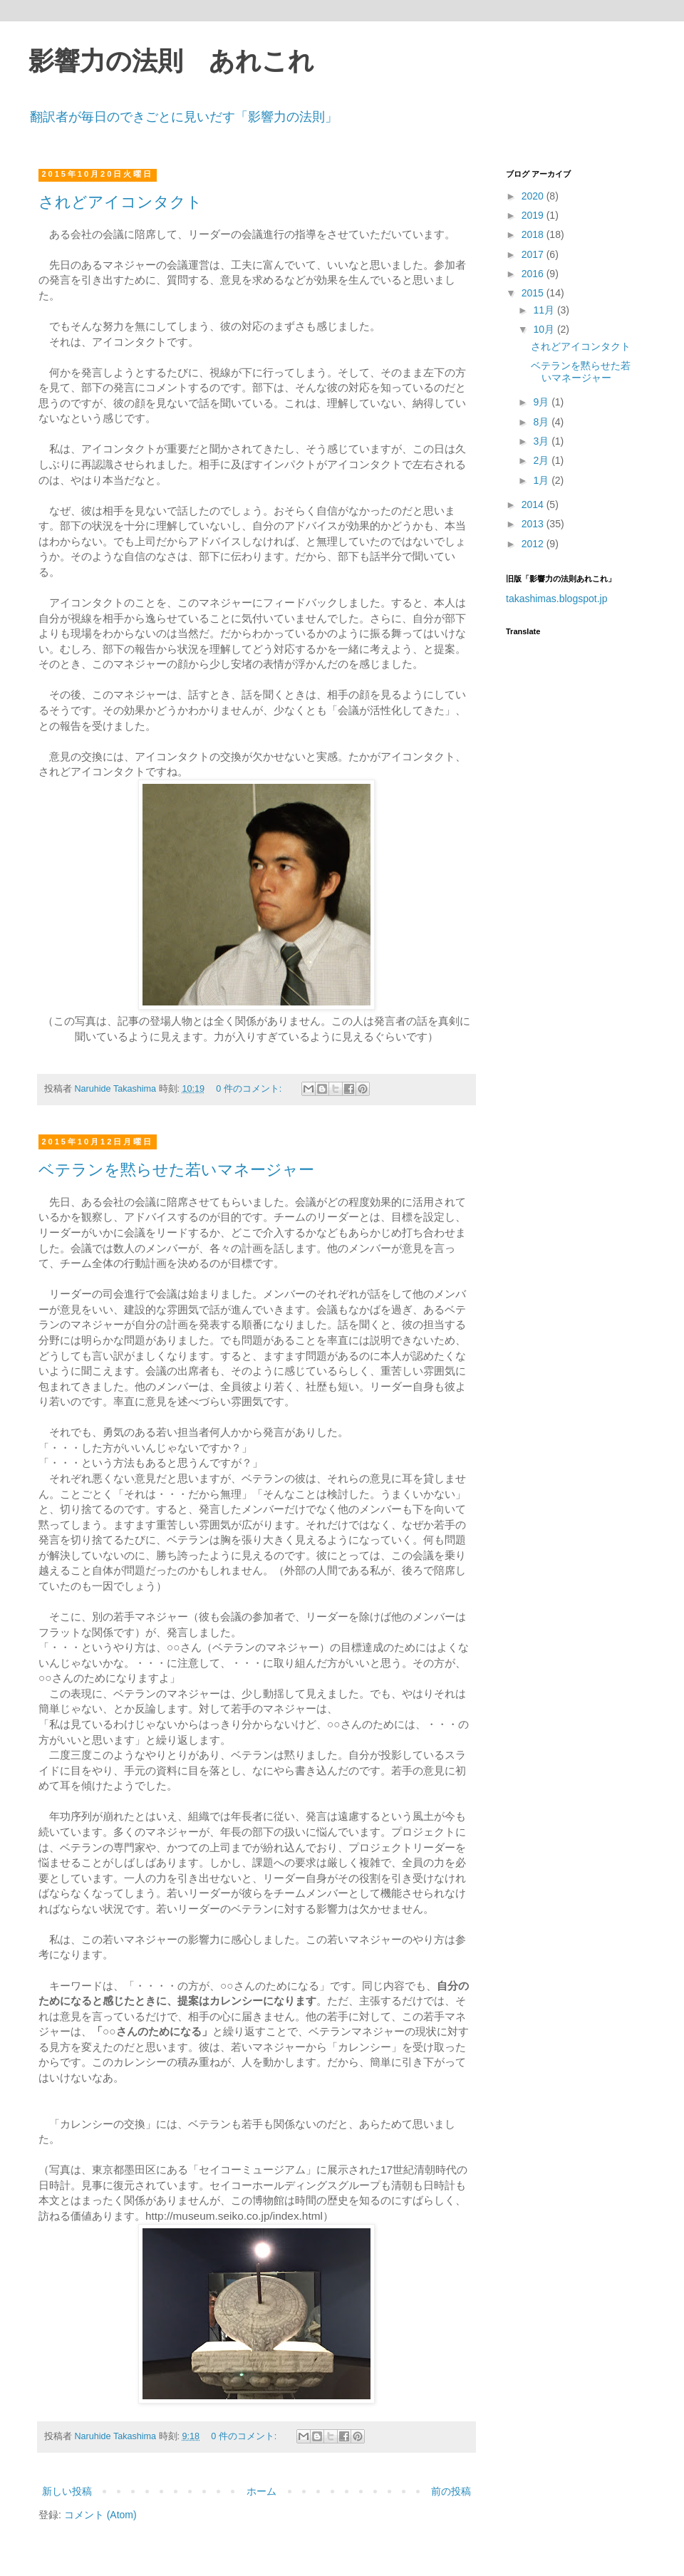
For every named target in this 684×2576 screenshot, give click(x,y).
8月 (542, 422)
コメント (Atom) (100, 2514)
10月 (544, 329)
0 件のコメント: (250, 1089)
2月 (542, 460)
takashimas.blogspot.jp (556, 598)
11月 (544, 310)
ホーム (261, 2491)
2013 (534, 523)
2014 (534, 504)
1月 (542, 480)
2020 (534, 196)
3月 (542, 441)
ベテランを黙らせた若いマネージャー (176, 1170)
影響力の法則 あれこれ (171, 61)
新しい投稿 (67, 2491)
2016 (534, 273)
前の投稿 (451, 2491)
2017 (534, 254)
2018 (534, 234)
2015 (534, 293)
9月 (542, 402)
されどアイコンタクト (120, 202)
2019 (534, 215)
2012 (534, 543)
